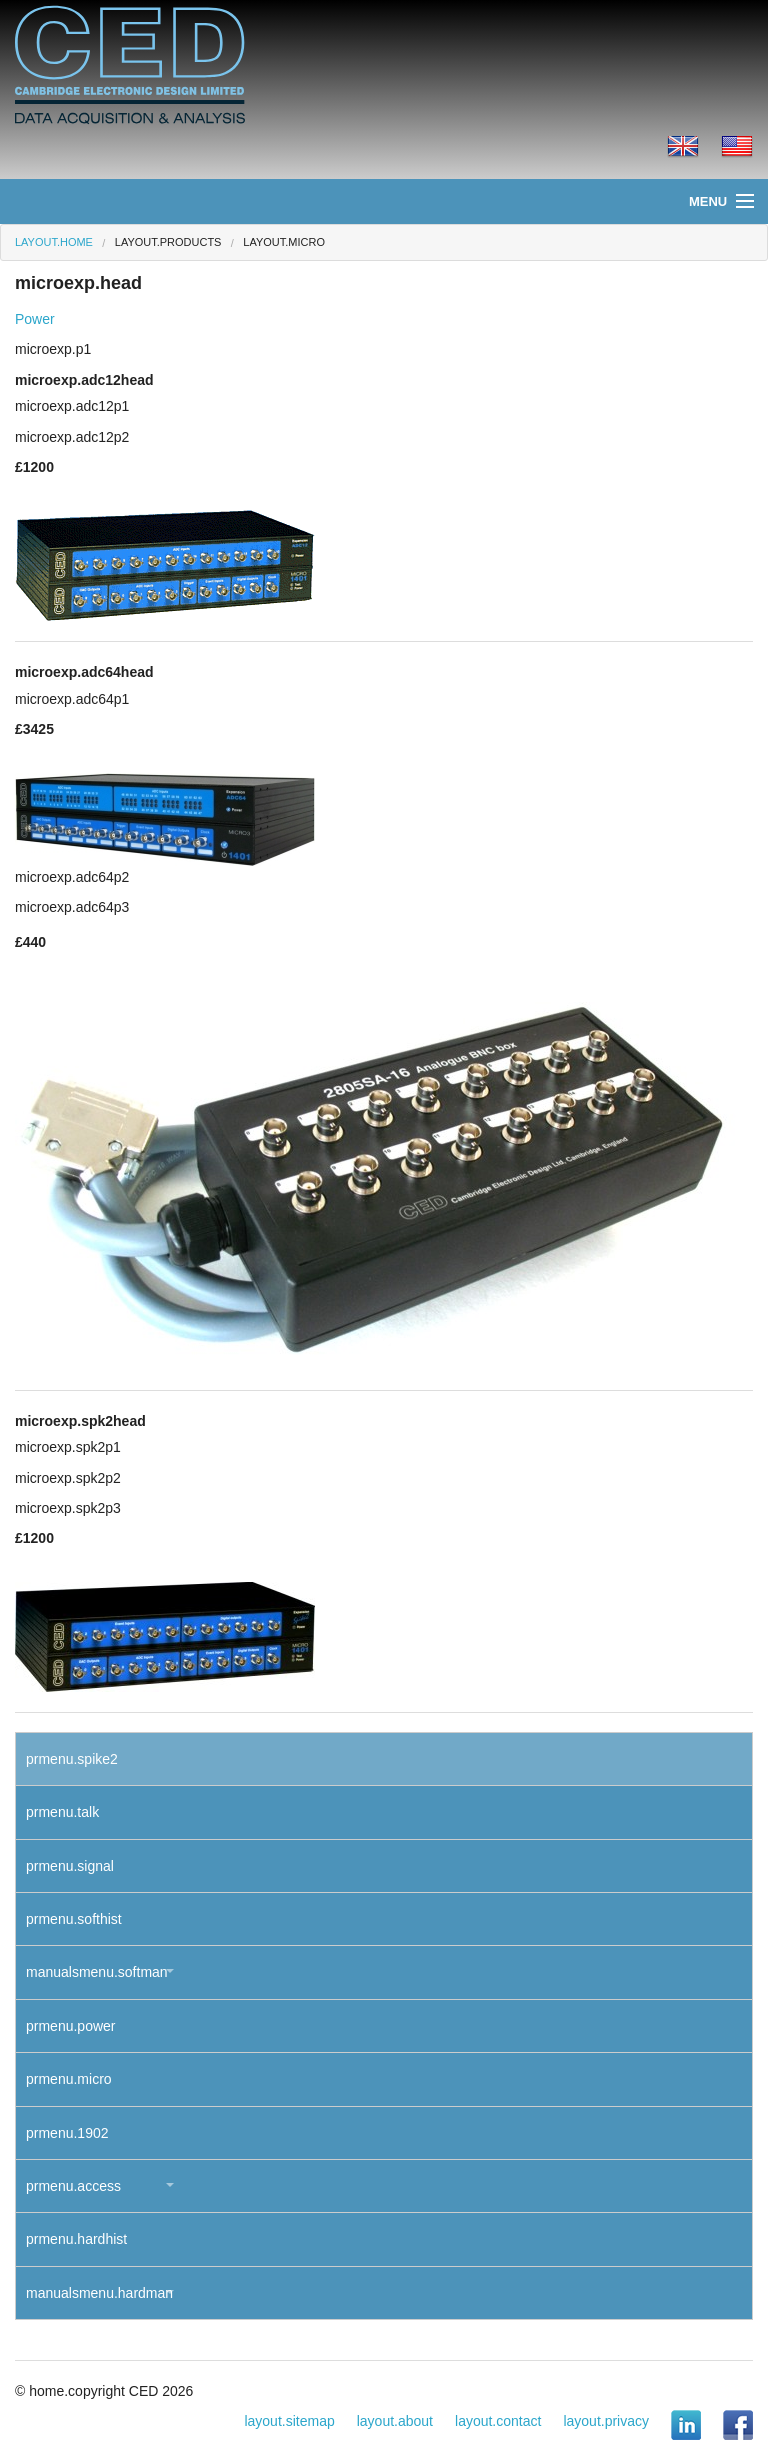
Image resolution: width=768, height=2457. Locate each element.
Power (35, 319)
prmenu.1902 (67, 2133)
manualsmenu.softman (97, 1972)
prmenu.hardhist (76, 2239)
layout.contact (498, 2421)
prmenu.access (73, 2186)
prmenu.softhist (74, 1919)
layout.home (54, 242)
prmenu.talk (62, 1812)
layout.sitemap (289, 2421)
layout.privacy (606, 2421)
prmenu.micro (69, 2079)
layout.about (395, 2421)
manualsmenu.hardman (99, 2293)
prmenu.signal (70, 1866)
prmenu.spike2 (72, 1759)
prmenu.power (71, 2026)
